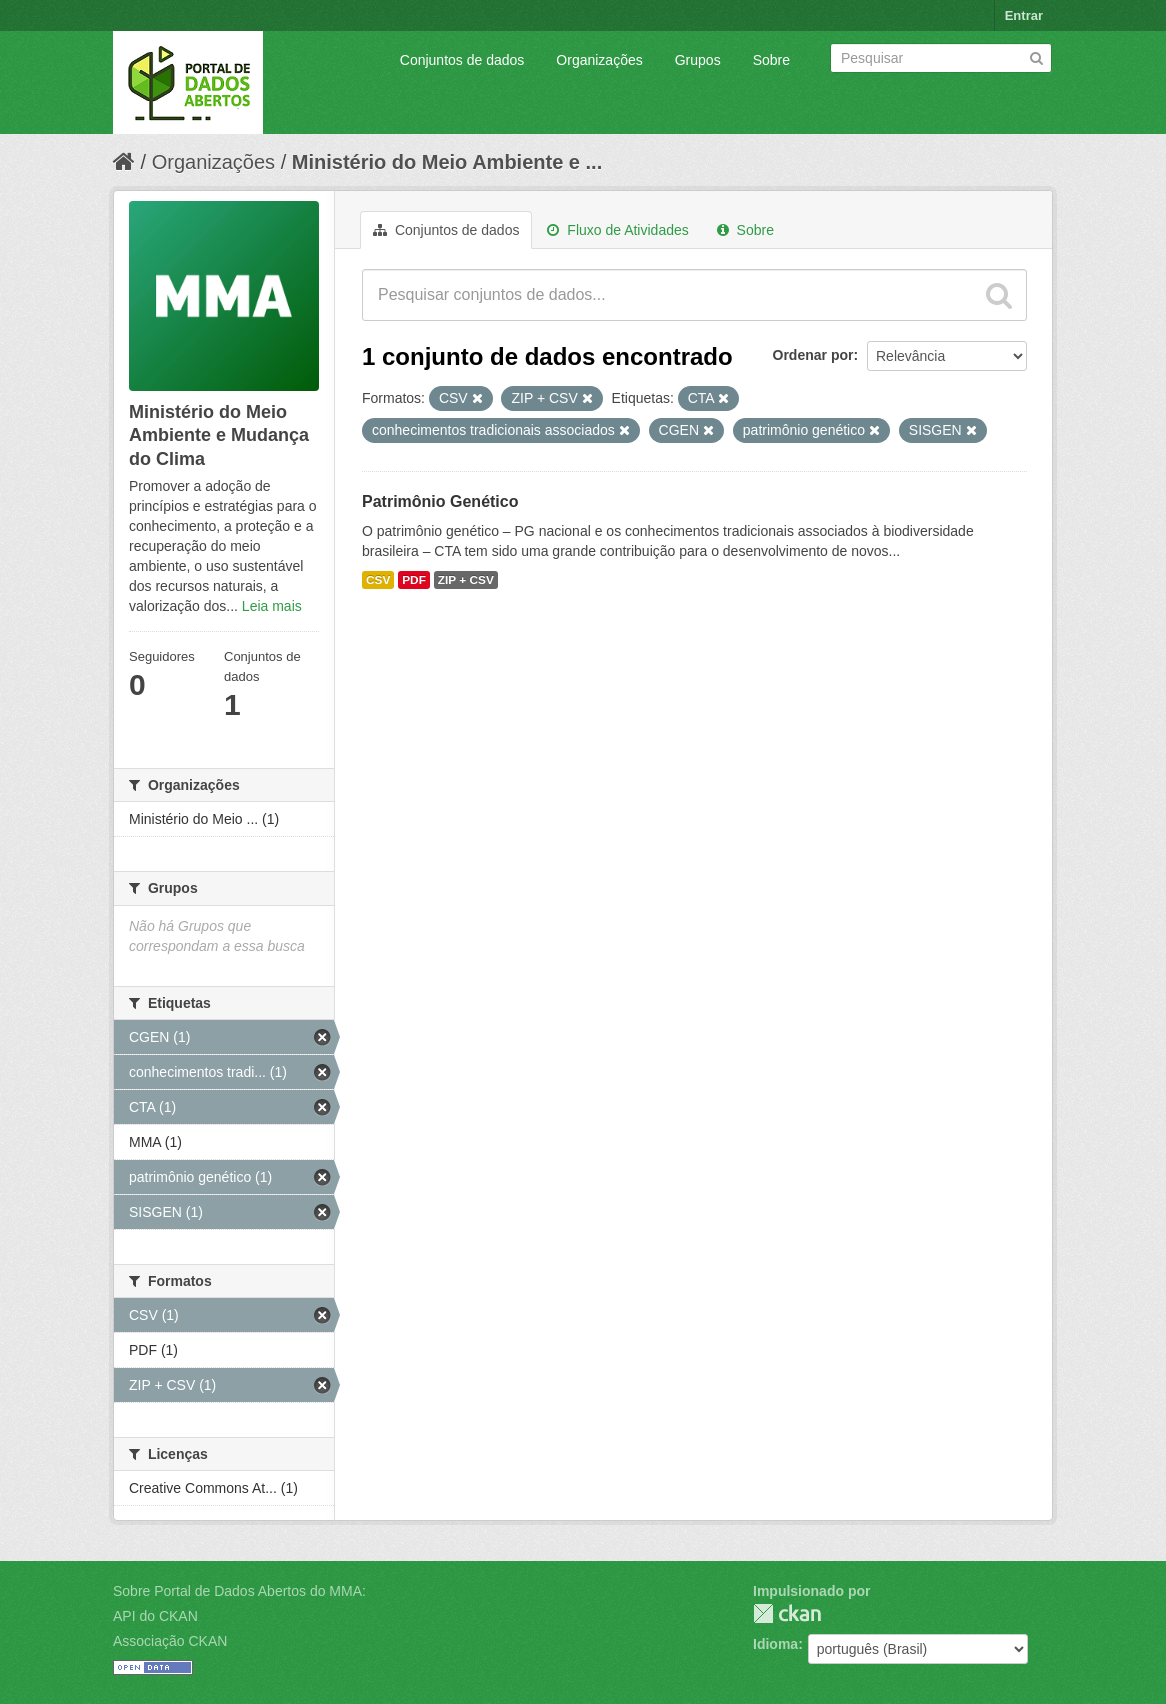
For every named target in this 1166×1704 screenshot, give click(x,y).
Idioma (775, 1644)
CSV (378, 580)
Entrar (1024, 15)
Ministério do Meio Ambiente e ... (447, 162)
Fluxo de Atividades (617, 230)
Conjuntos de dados (462, 60)
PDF (414, 580)
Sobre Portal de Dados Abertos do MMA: (239, 1591)
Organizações (599, 60)
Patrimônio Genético (440, 501)
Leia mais (272, 606)
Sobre (771, 60)
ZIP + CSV (466, 580)
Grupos (698, 60)
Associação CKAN (170, 1641)
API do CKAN (155, 1616)
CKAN (787, 1613)
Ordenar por (813, 355)
